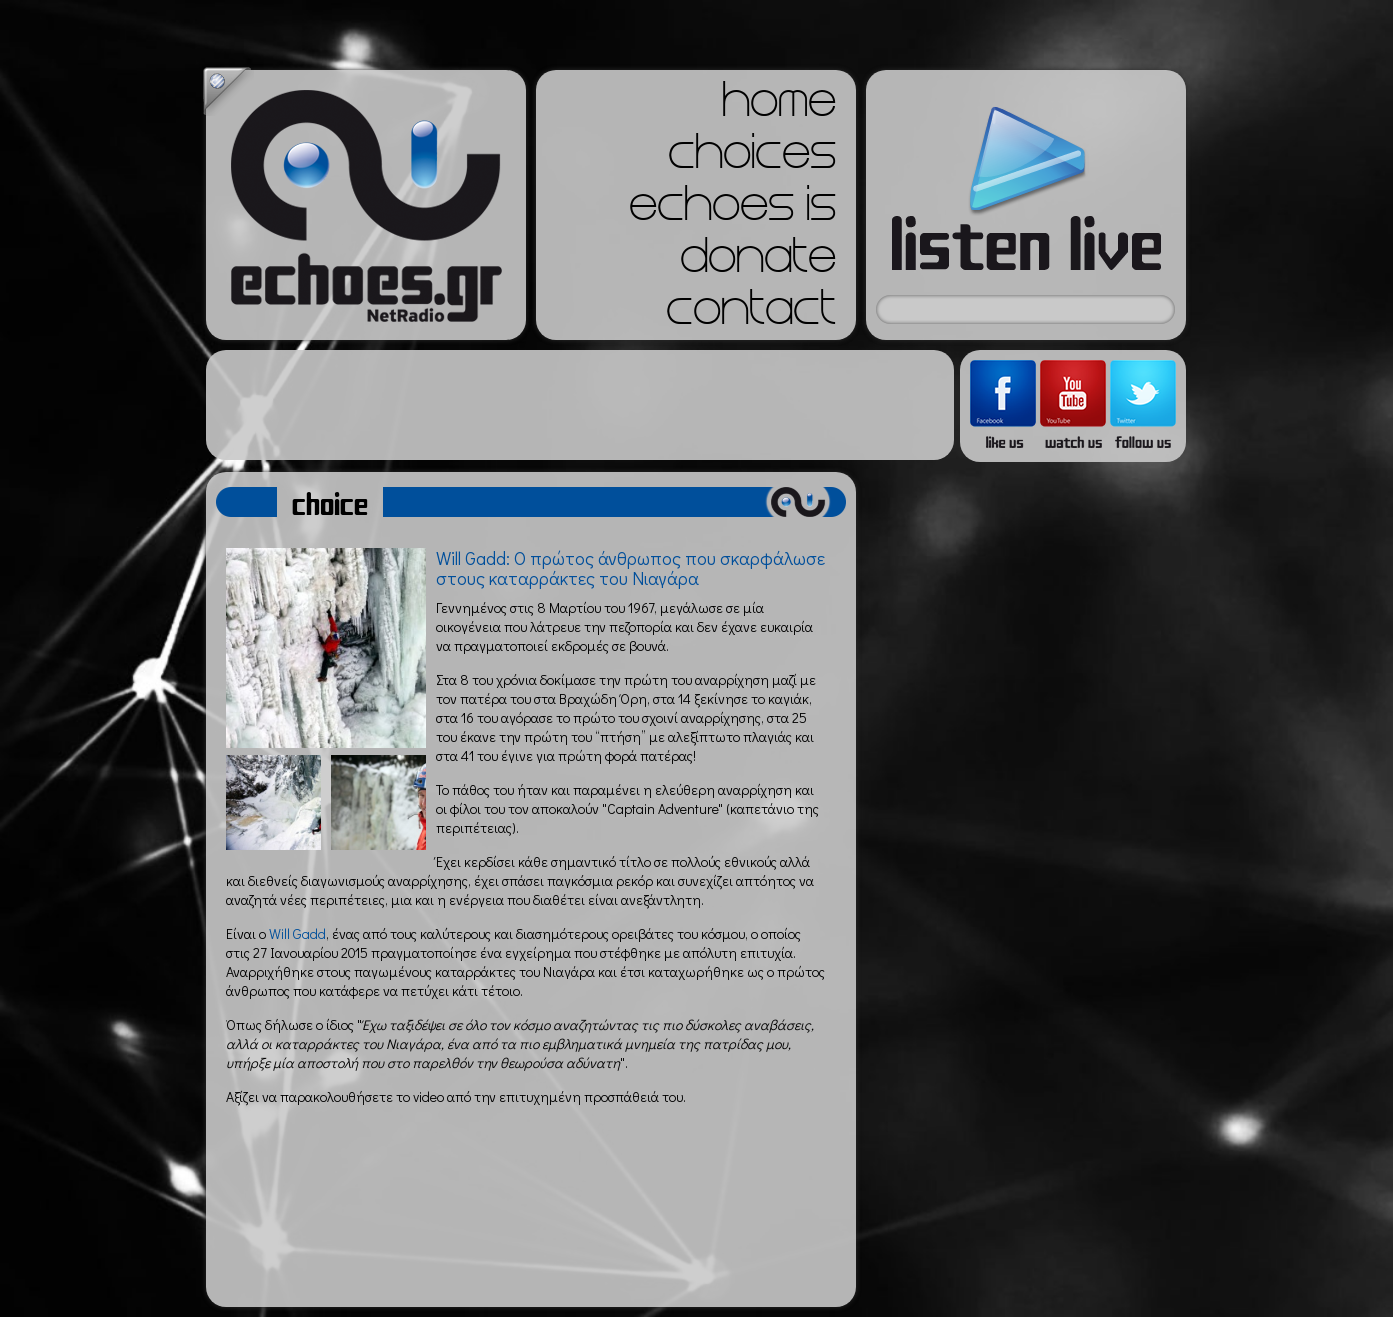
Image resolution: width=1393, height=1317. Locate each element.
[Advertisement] (580, 405)
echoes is (732, 210)
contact (751, 314)
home (779, 106)
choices (752, 158)
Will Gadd (297, 933)
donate (758, 262)
